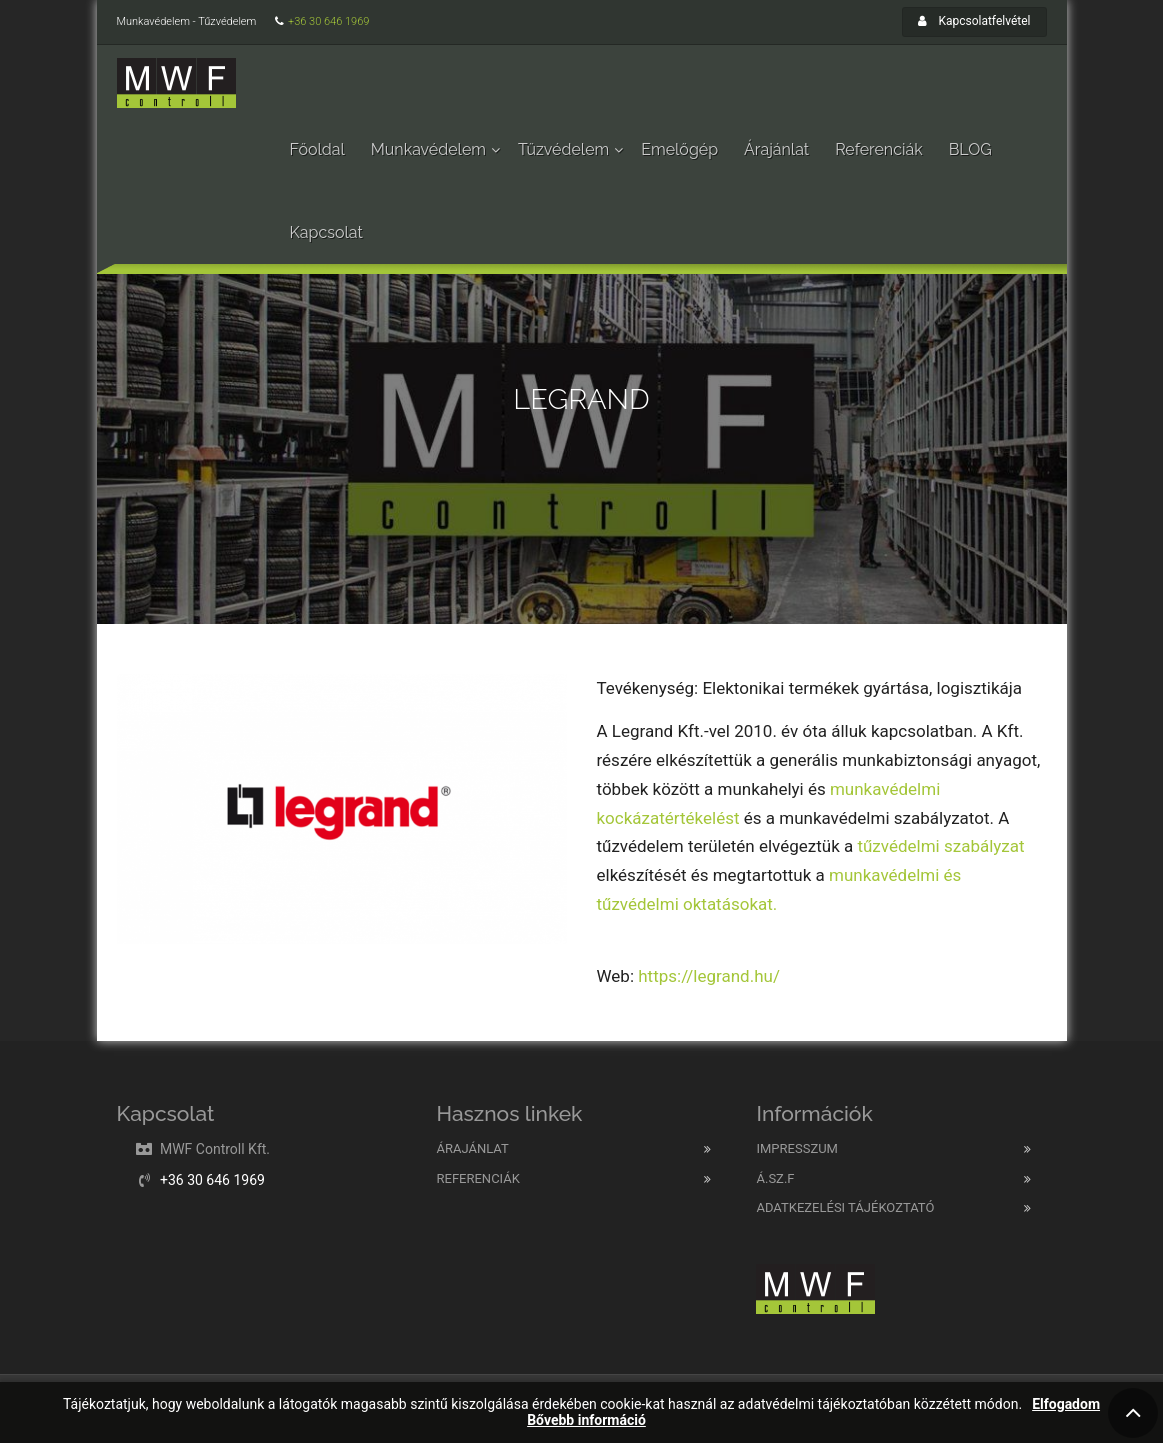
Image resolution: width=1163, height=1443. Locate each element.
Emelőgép (679, 149)
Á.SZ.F (775, 1178)
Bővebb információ (586, 1420)
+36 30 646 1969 (328, 21)
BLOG (970, 149)
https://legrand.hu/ (709, 976)
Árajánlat (776, 149)
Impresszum (797, 1148)
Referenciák (878, 149)
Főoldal (317, 149)
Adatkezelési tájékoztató (845, 1207)
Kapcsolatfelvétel (974, 21)
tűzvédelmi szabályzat (940, 846)
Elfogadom (1066, 1404)
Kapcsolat (326, 232)
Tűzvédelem (563, 149)
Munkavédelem (428, 149)
